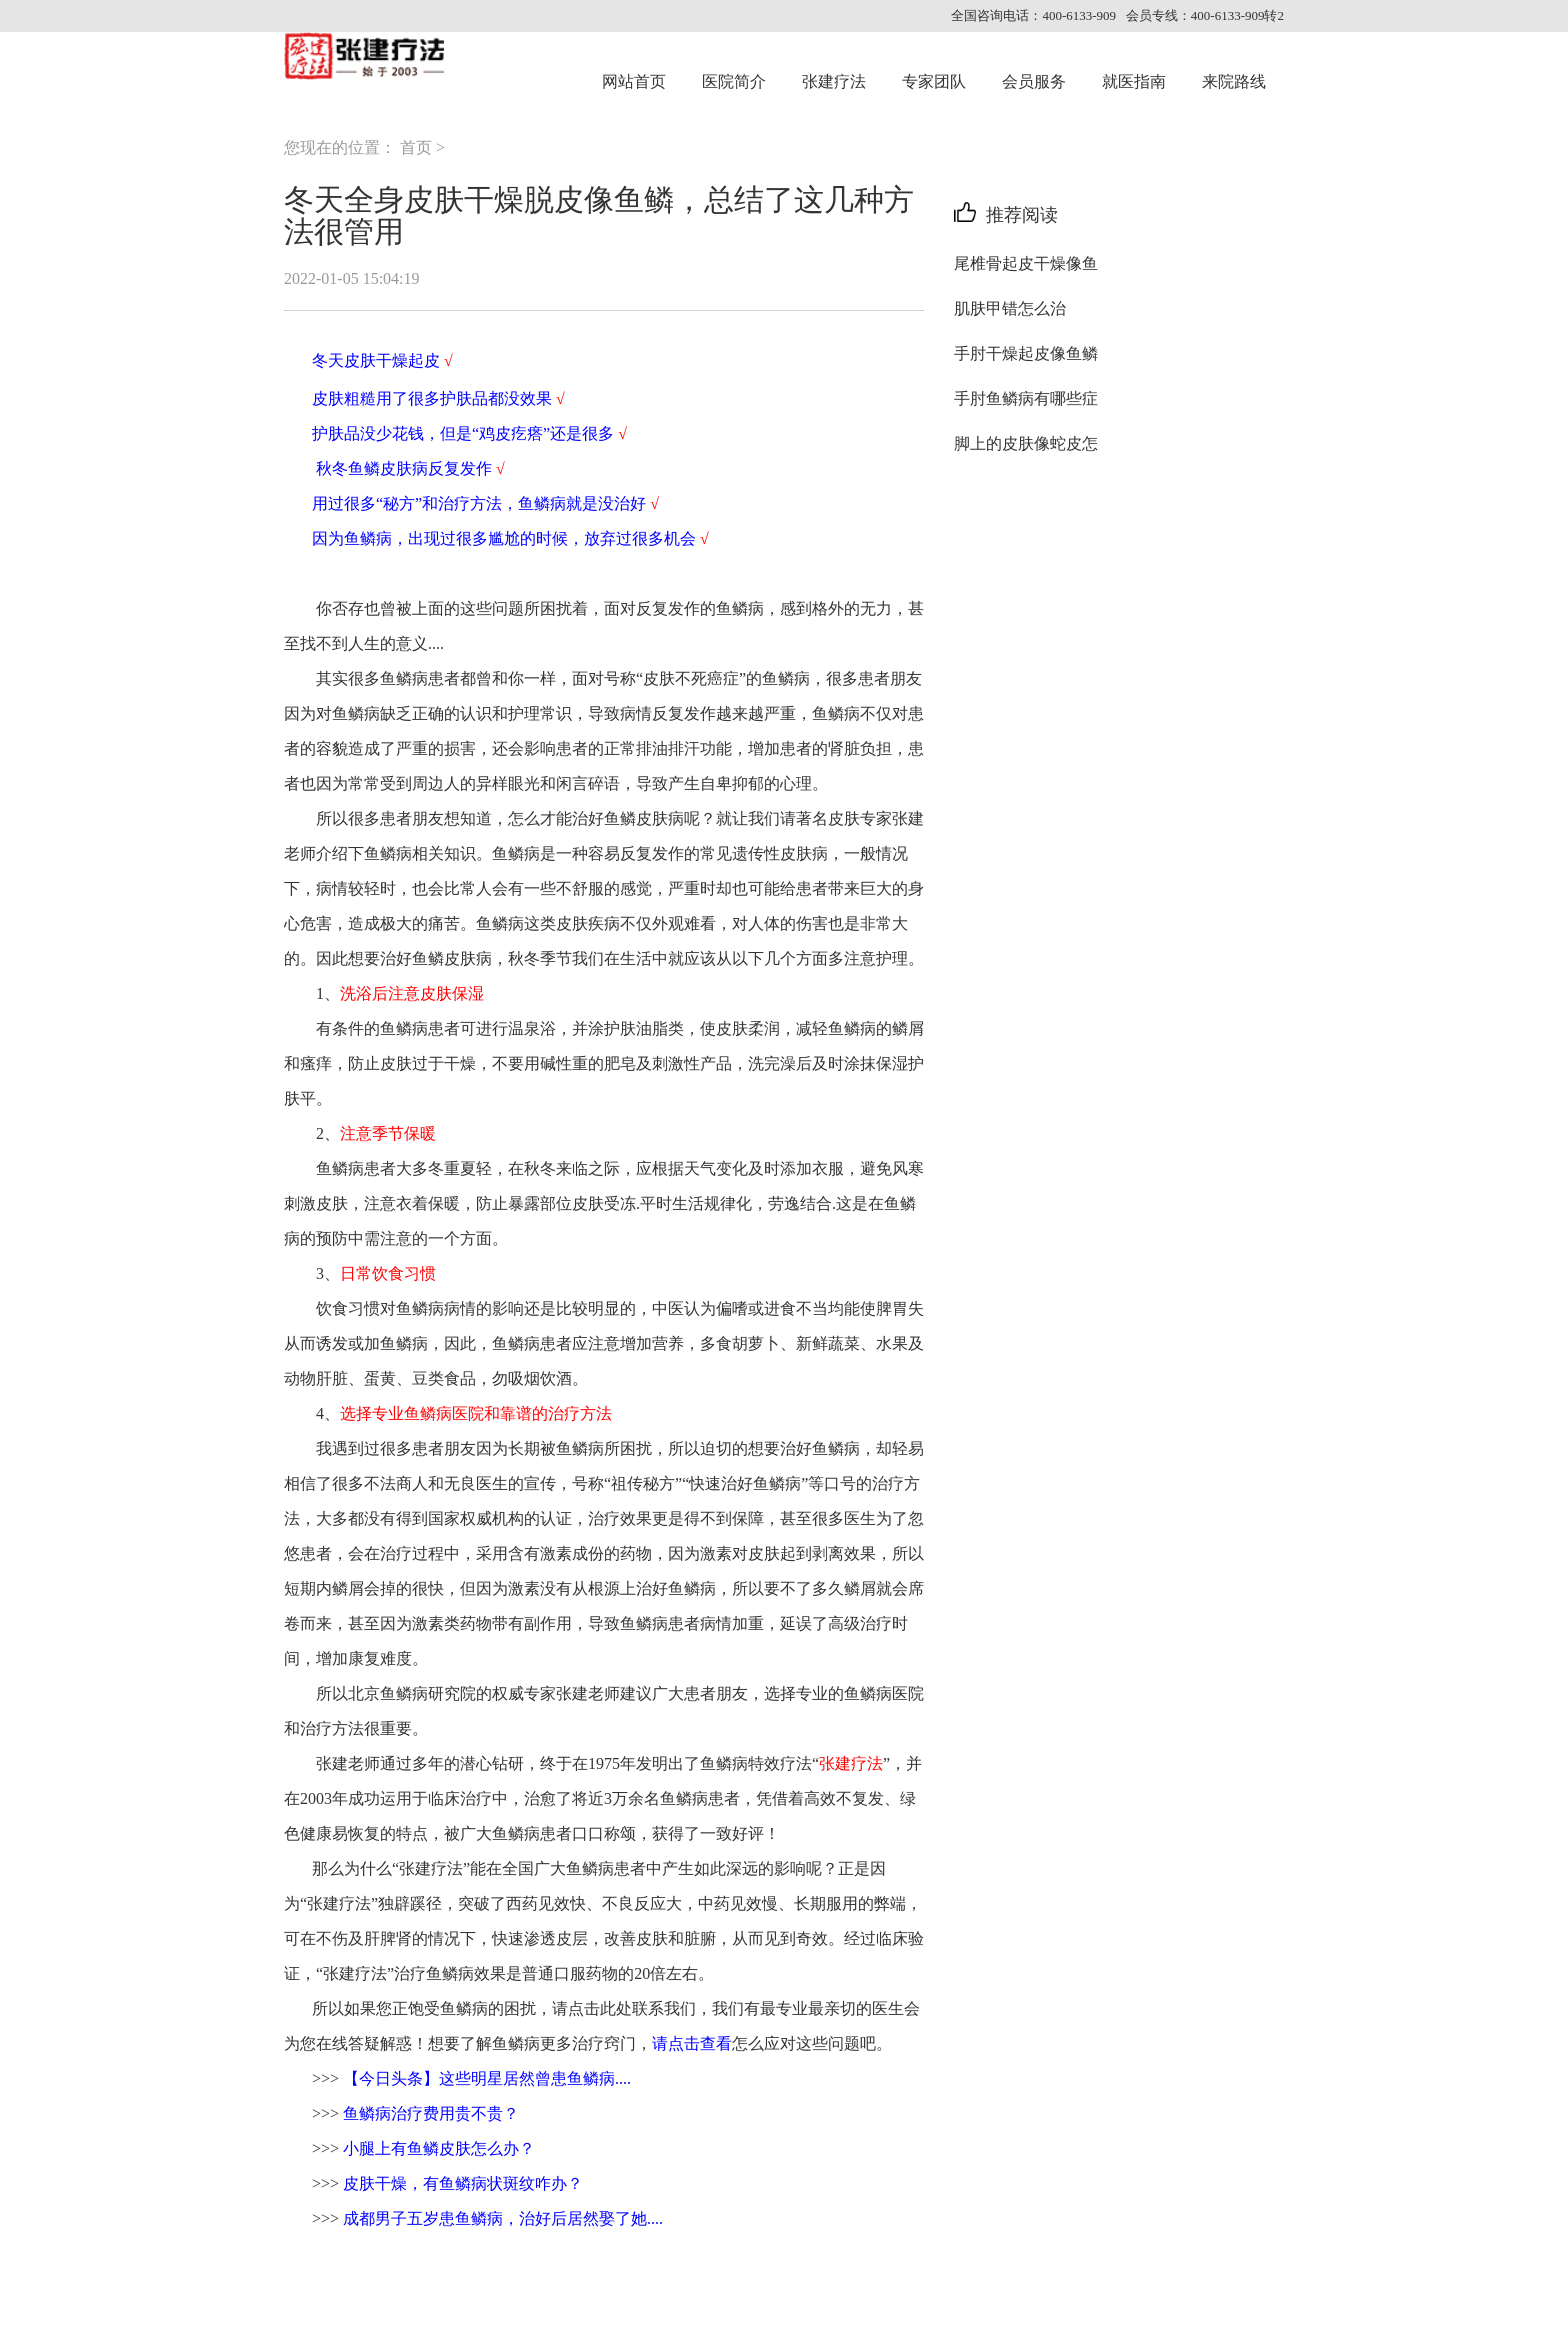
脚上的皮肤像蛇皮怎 (1026, 443)
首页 (416, 147)
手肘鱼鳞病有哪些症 (1026, 398)
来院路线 (1234, 81)
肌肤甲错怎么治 (1010, 308)
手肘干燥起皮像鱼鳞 (1026, 353)
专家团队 (934, 81)
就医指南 (1134, 81)
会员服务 (1034, 81)
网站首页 (634, 81)
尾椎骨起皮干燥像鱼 (1026, 263)
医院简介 (734, 81)
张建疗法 (834, 81)
